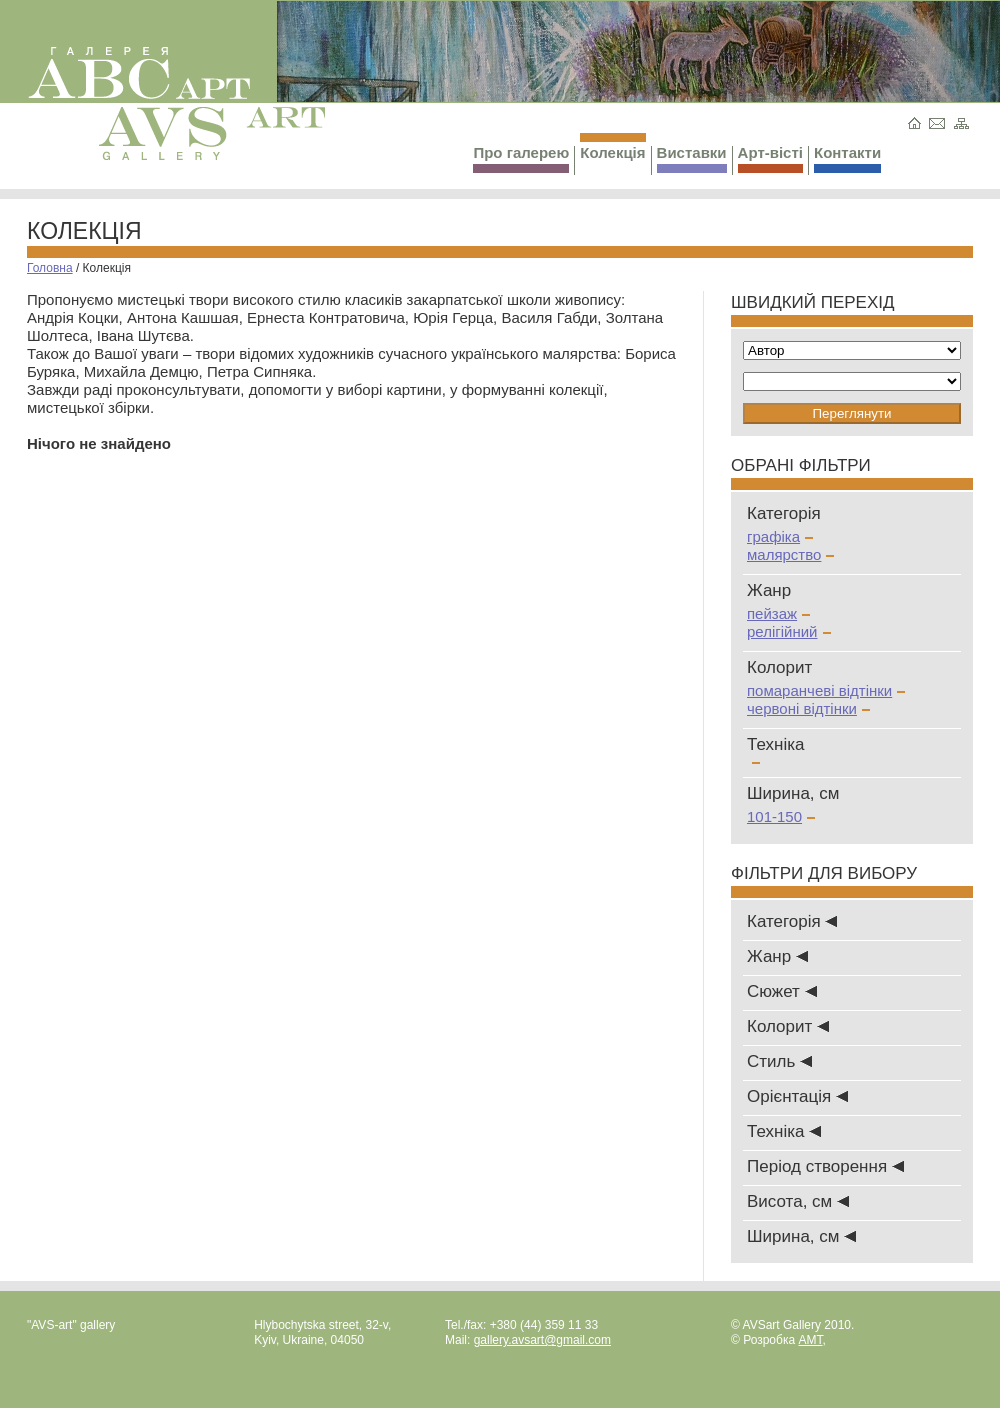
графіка (780, 536)
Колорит (788, 1026)
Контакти (847, 158)
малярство (790, 554)
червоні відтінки (808, 708)
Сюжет (782, 991)
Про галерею (521, 158)
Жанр (777, 956)
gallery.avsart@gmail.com (542, 1340)
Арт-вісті (770, 158)
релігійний (789, 631)
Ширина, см (801, 1236)
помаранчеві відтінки (826, 690)
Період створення (825, 1166)
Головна (50, 268)
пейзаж (778, 613)
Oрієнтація (797, 1096)
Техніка (784, 1131)
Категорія (792, 921)
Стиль (779, 1061)
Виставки (692, 158)
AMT (810, 1340)
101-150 (781, 816)
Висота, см (798, 1201)
